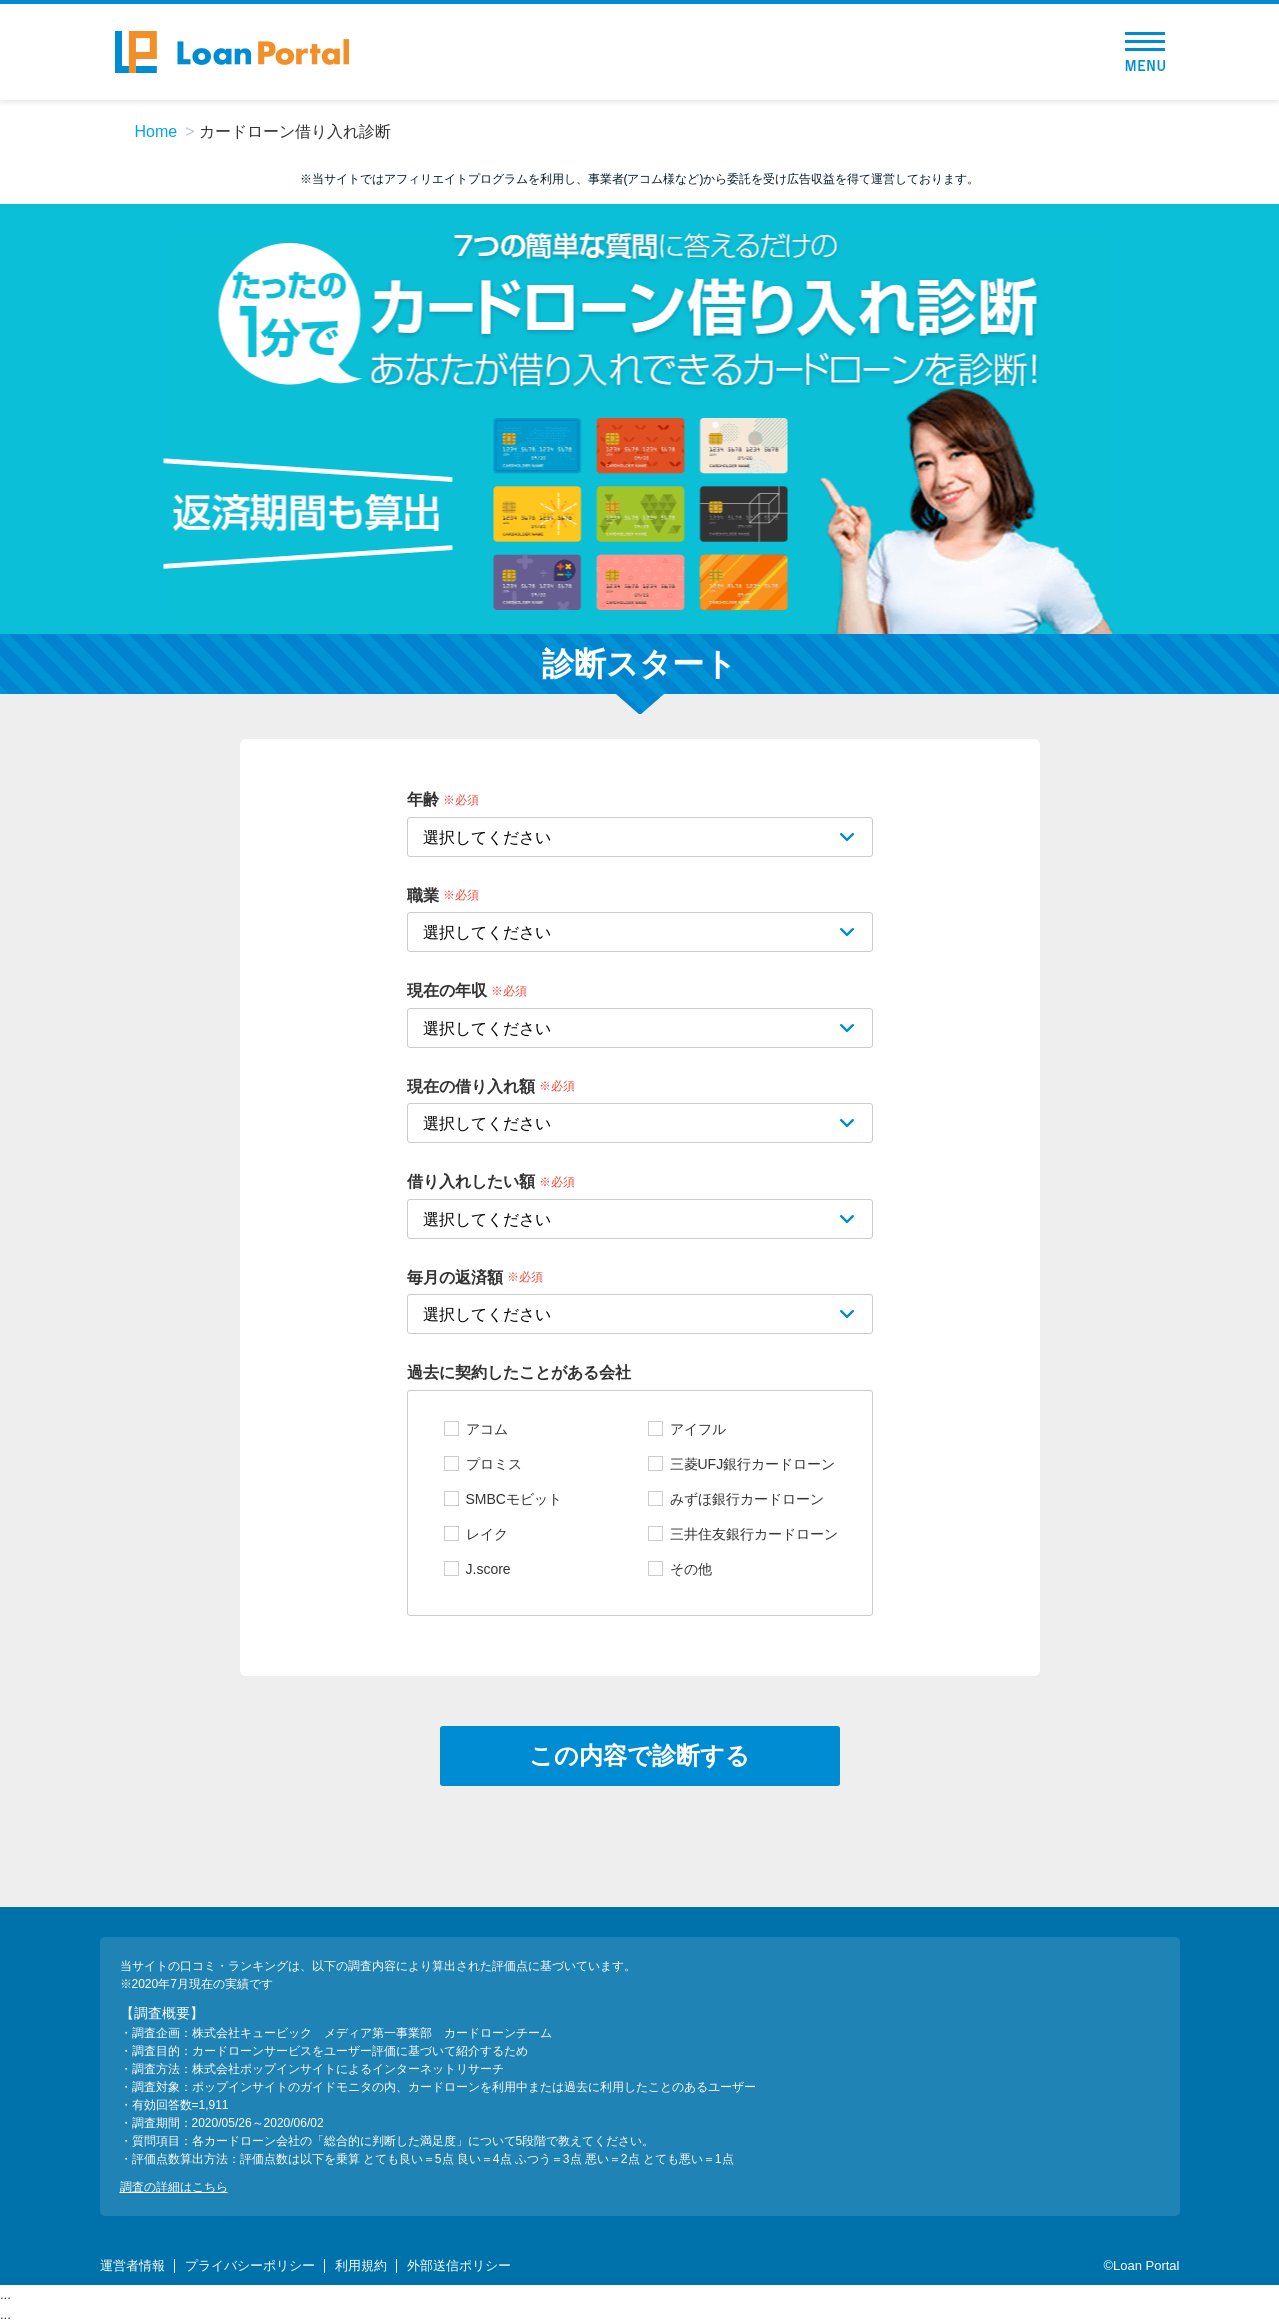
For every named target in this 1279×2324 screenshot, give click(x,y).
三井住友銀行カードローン (754, 1534)
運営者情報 (132, 2265)
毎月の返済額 (455, 1276)
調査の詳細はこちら (174, 2187)
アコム (487, 1429)
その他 (691, 1569)
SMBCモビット (514, 1499)
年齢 (423, 799)
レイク (487, 1534)
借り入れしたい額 (471, 1181)
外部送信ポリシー (459, 2265)
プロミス (494, 1464)
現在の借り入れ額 (471, 1085)
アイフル (698, 1429)
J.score (488, 1569)
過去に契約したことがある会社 (519, 1372)
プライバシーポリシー (250, 2265)
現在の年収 (447, 990)
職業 (423, 894)
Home (156, 131)
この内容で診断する (639, 1755)
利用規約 (361, 2265)
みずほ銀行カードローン (747, 1499)
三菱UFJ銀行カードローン (753, 1464)
